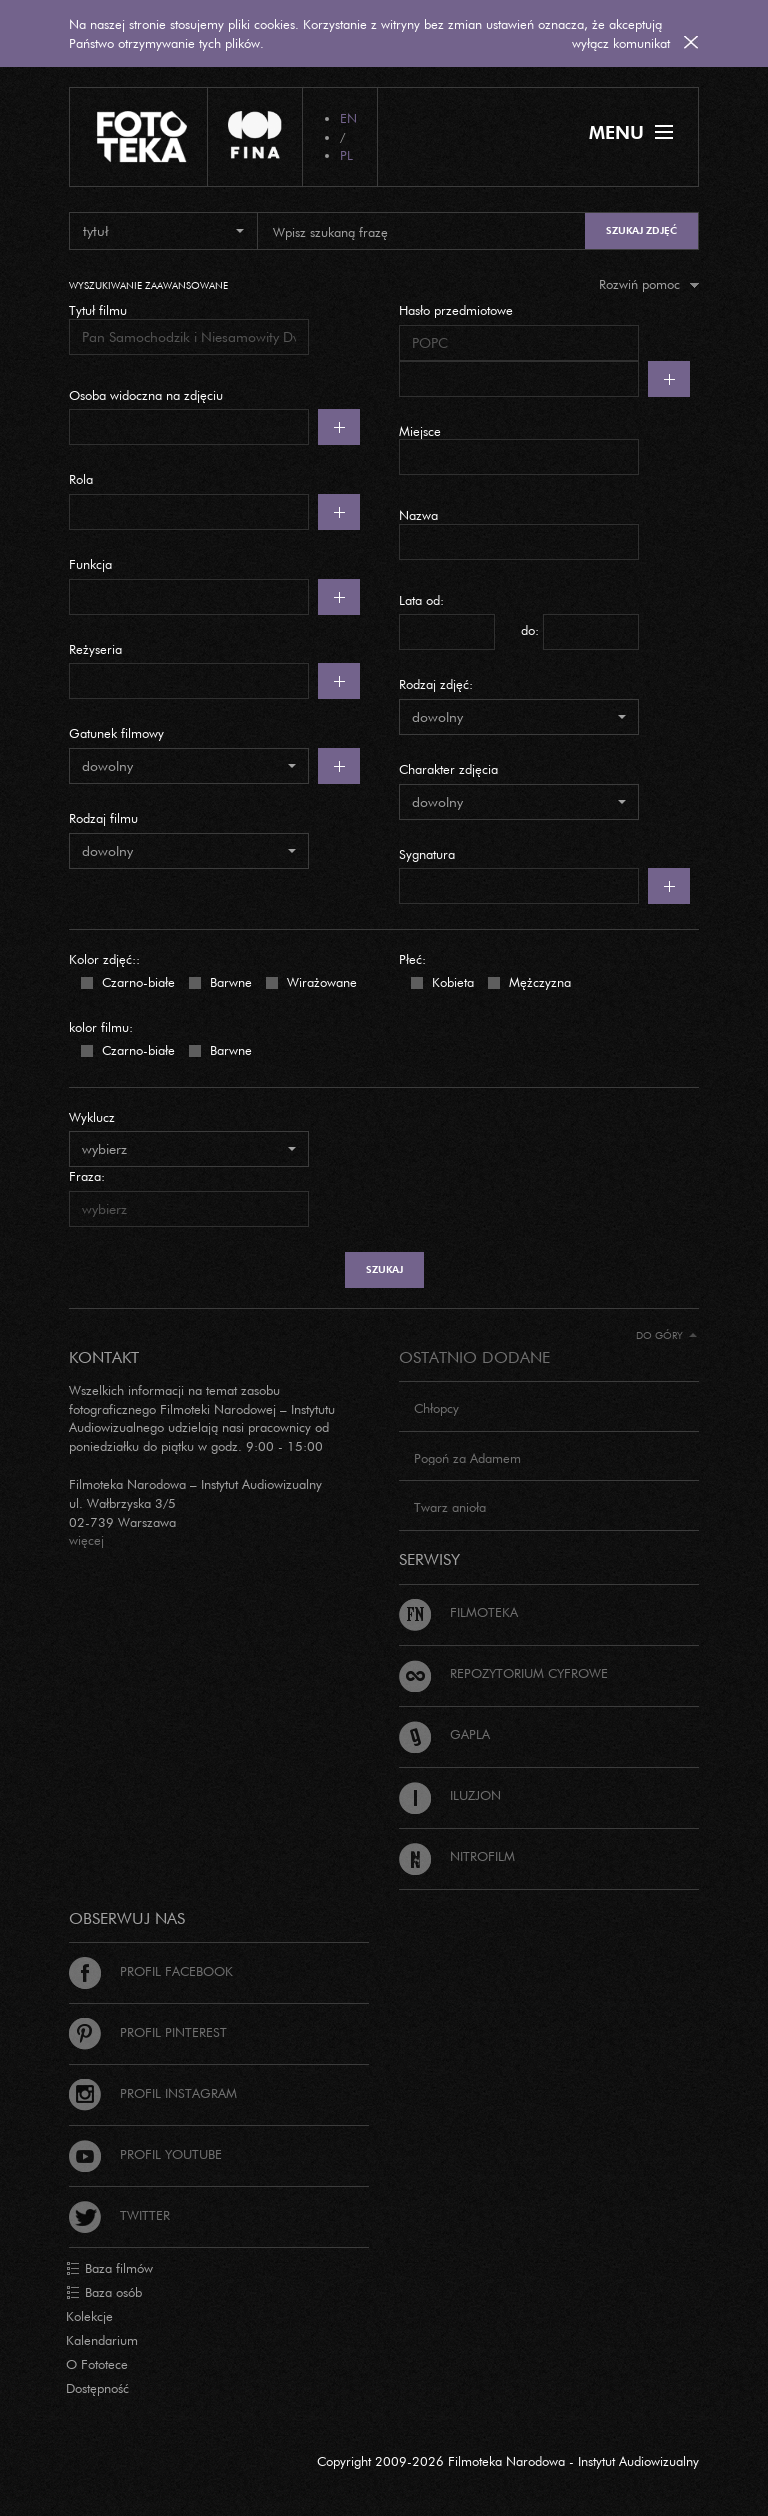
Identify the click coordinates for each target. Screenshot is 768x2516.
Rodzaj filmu (103, 818)
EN (348, 118)
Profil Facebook (151, 1971)
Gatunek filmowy (116, 733)
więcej (86, 1540)
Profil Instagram (153, 2093)
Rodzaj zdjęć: (436, 684)
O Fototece (97, 2364)
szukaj (384, 1269)
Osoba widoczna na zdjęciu (146, 395)
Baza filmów (109, 2269)
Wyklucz (92, 1117)
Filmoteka (458, 1612)
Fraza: (87, 1176)
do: (530, 630)
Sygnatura (427, 854)
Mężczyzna (538, 981)
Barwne (229, 981)
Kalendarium (102, 2340)
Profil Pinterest (148, 2032)
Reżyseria (95, 649)
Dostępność (97, 2388)
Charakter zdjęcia (448, 769)
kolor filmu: (101, 1027)
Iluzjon (450, 1795)
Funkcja (90, 564)
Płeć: (412, 959)
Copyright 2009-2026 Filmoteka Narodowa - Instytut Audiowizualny (508, 2461)
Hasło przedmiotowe (456, 310)
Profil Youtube (145, 2154)
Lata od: (421, 600)
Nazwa (418, 515)
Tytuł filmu (98, 310)
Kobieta (451, 981)
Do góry (666, 1335)
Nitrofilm (457, 1856)
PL (346, 155)
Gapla (444, 1734)
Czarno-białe (136, 981)
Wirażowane (320, 981)
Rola (81, 479)
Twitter (119, 2215)
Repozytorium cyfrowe (503, 1673)
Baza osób (104, 2293)
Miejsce (420, 431)
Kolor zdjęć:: (104, 959)
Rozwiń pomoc (649, 284)
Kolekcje (89, 2316)
